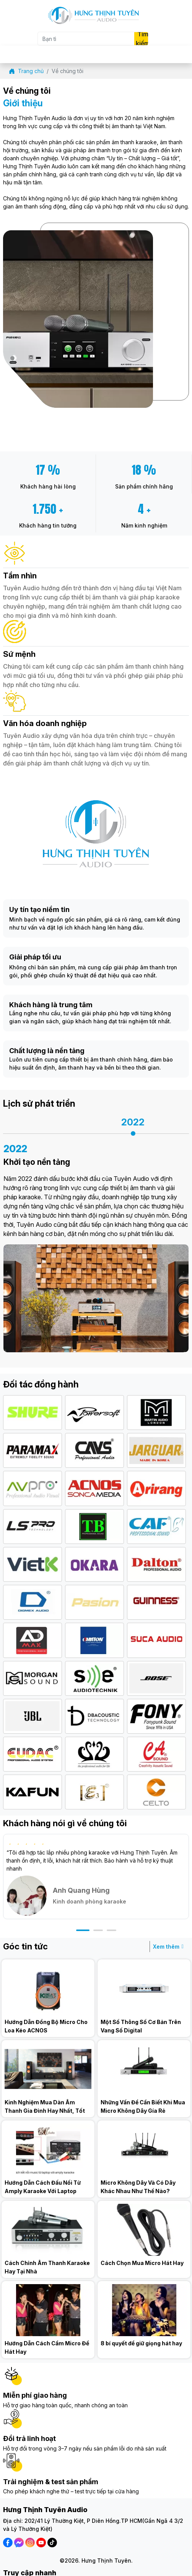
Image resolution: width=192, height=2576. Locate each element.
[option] (133, 1125)
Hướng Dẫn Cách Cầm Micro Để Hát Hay (47, 2347)
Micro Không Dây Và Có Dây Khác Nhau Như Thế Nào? (138, 2186)
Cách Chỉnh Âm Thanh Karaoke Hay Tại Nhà (47, 2267)
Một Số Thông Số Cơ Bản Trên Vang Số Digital (141, 2026)
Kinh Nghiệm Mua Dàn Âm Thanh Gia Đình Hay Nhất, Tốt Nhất (45, 2106)
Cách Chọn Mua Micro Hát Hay (142, 2263)
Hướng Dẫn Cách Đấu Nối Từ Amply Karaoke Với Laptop (43, 2186)
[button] (82, 1930)
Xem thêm (169, 1946)
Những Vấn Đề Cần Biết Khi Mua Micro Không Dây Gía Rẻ (143, 2106)
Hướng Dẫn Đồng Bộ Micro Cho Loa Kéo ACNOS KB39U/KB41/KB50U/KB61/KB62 (48, 2026)
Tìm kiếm (142, 38)
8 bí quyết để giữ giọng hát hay (141, 2343)
